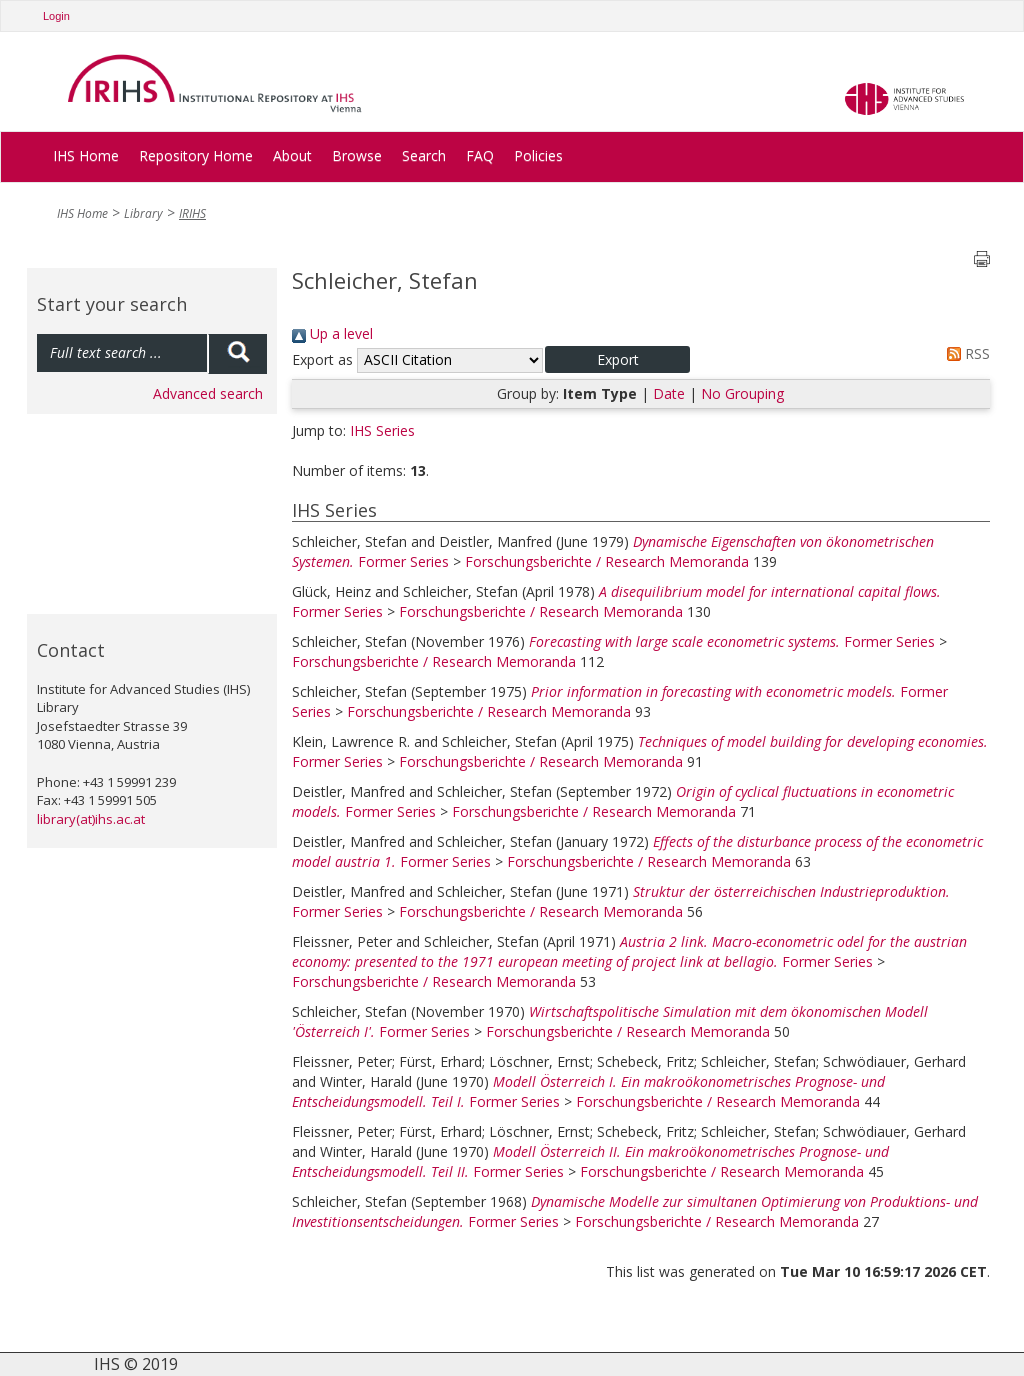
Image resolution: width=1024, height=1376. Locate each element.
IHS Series (382, 430)
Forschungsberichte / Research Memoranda (607, 561)
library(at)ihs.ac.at (91, 819)
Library (143, 213)
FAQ (480, 155)
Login (56, 16)
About (292, 155)
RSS (965, 353)
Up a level (332, 333)
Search (424, 155)
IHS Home (86, 155)
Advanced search (208, 393)
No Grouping (742, 393)
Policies (538, 155)
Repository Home (196, 155)
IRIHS (192, 213)
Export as (322, 359)
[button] (617, 359)
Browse (357, 155)
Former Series (403, 561)
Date (669, 393)
